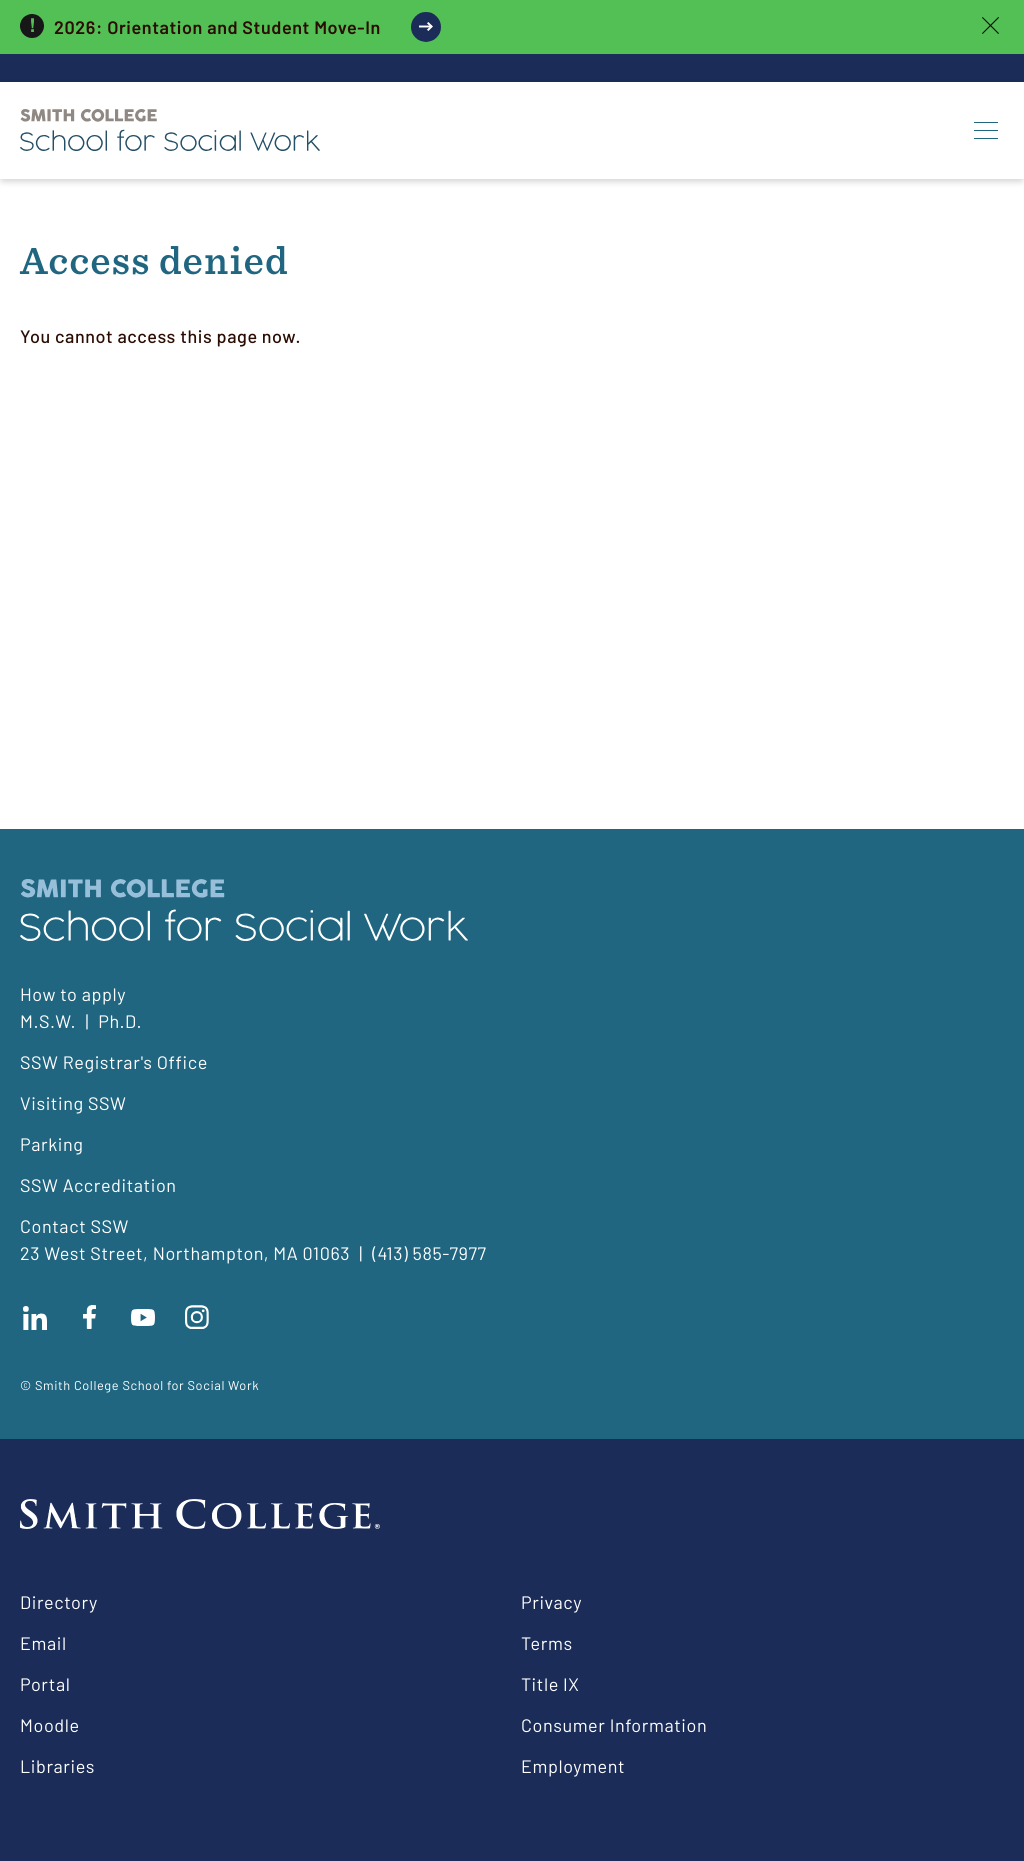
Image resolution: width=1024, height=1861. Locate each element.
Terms (547, 1643)
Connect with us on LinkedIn (35, 1317)
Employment (573, 1766)
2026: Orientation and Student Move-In (217, 27)
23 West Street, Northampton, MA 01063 (185, 1253)
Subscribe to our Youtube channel (143, 1317)
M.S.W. (48, 1021)
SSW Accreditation (98, 1185)
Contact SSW (74, 1226)
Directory (59, 1602)
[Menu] (986, 130)
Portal (45, 1684)
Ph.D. (120, 1021)
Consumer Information (614, 1725)
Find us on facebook (89, 1317)
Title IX (550, 1684)
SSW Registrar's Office (114, 1062)
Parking (52, 1144)
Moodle (50, 1725)
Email (43, 1643)
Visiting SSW (73, 1103)
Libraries (57, 1766)
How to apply (73, 994)
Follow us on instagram (197, 1317)
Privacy (551, 1602)
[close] (990, 27)
